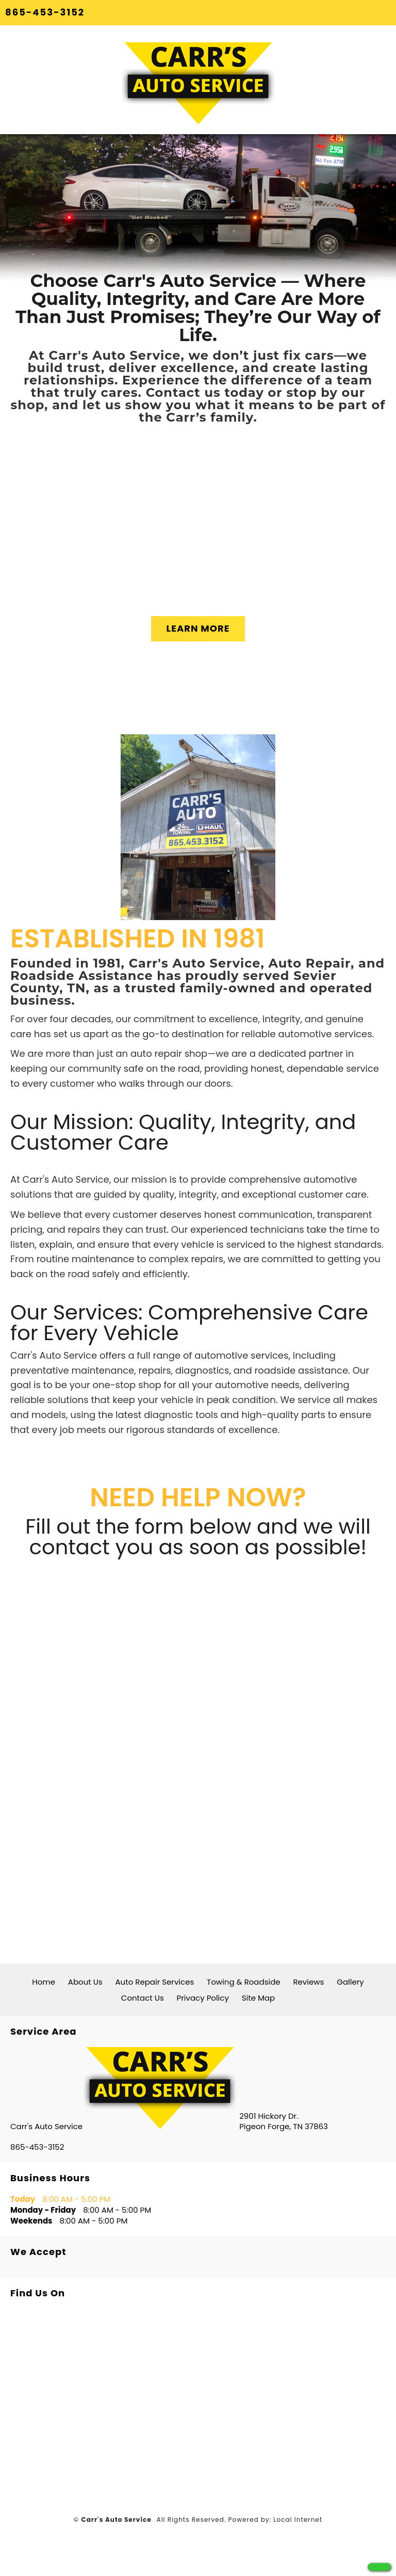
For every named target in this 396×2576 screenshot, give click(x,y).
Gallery (350, 1981)
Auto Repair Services (154, 1981)
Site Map (258, 1997)
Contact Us (142, 1997)
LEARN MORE (198, 628)
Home (43, 1981)
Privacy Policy (203, 1997)
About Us (85, 1981)
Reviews (308, 1981)
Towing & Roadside (243, 1981)
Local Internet (297, 2519)
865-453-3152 (45, 12)
